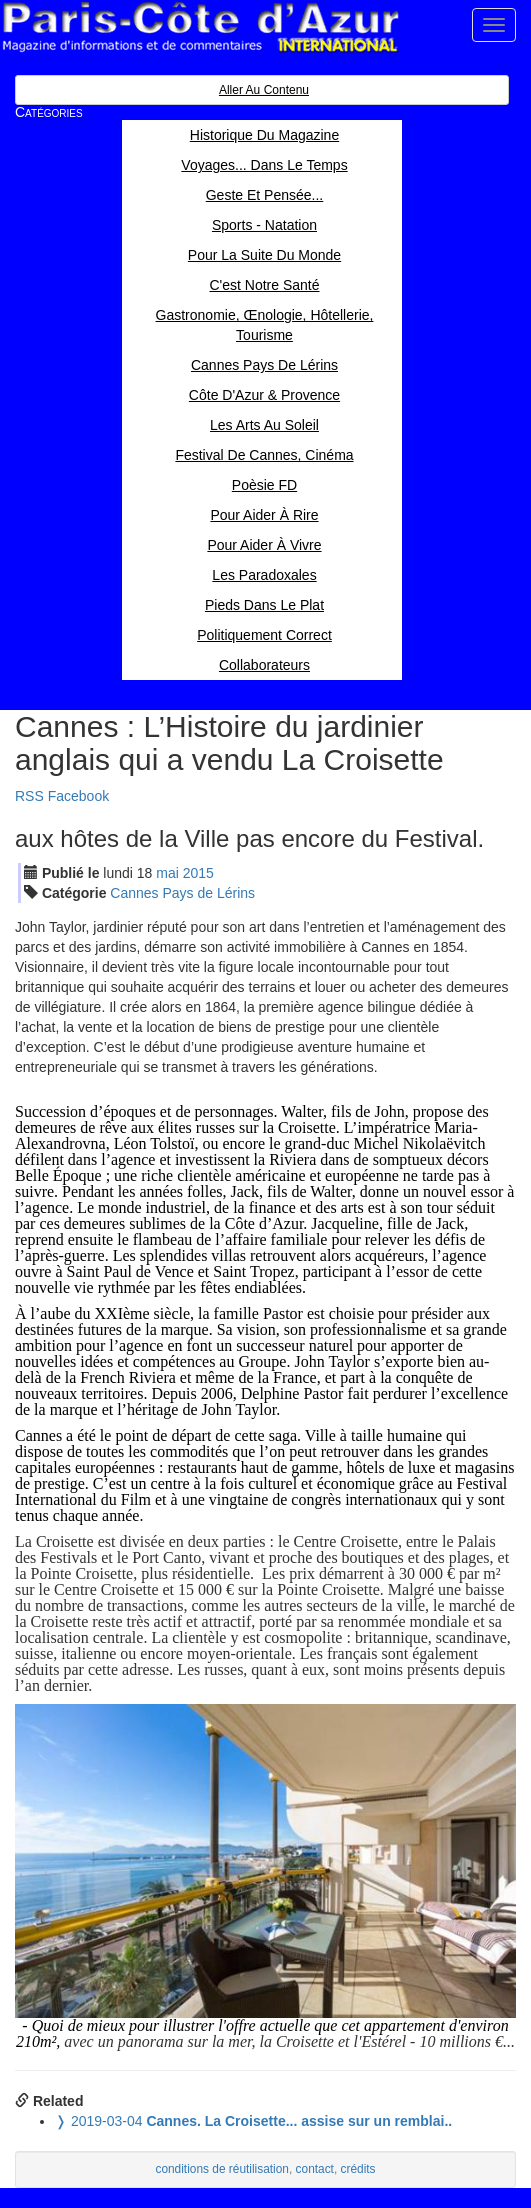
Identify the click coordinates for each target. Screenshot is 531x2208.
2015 (198, 873)
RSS (29, 796)
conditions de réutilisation (222, 2169)
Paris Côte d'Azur (200, 27)
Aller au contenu (264, 90)
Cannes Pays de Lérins (182, 893)
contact (315, 2169)
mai (167, 873)
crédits (358, 2169)
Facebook (78, 796)
